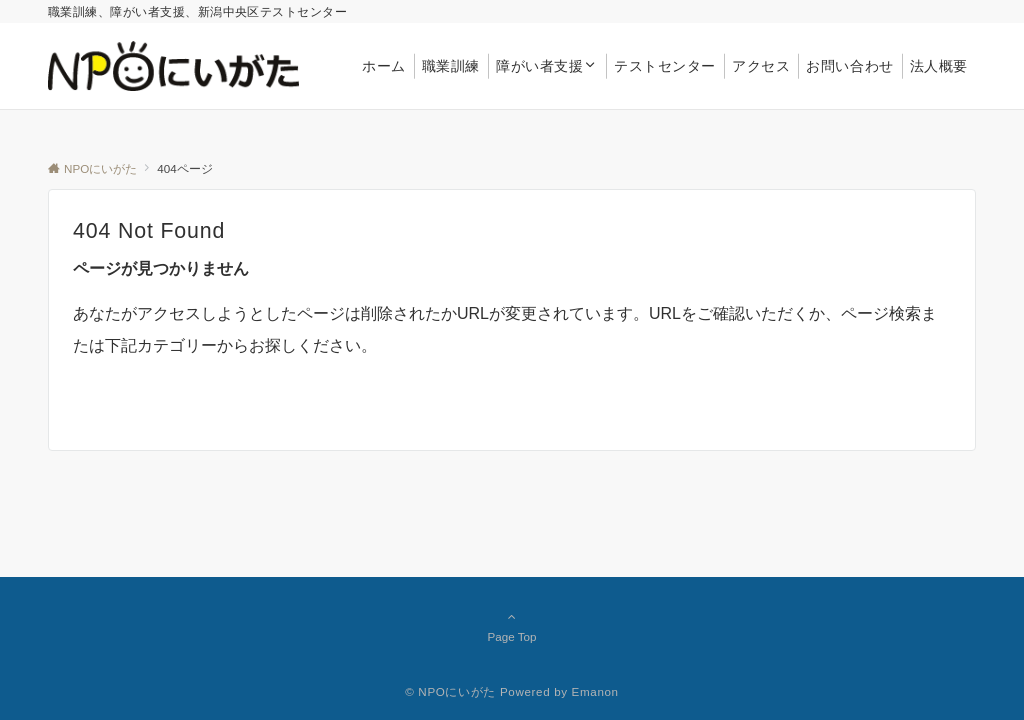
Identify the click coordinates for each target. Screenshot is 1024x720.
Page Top (512, 626)
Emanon (595, 691)
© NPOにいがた (450, 691)
